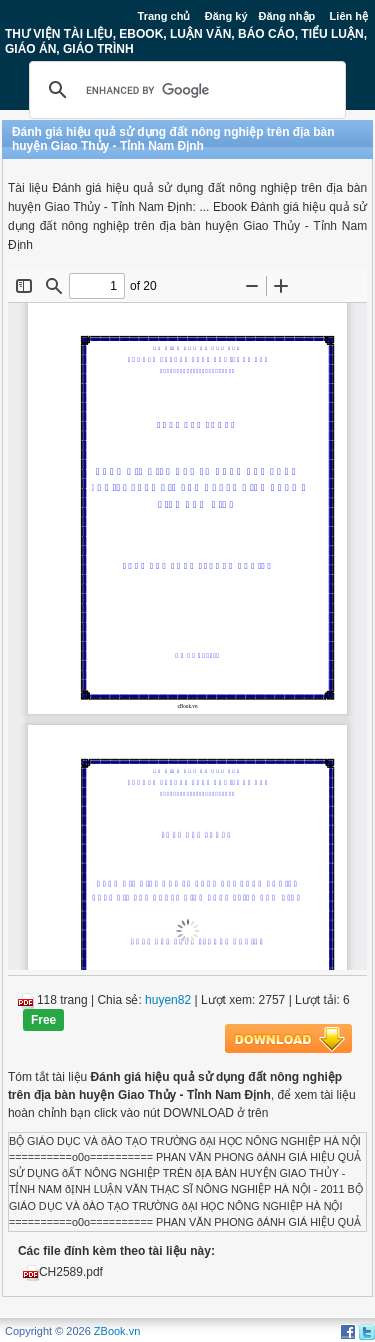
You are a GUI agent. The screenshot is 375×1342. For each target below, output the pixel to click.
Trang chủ (164, 16)
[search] (184, 90)
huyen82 (168, 1000)
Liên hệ (349, 16)
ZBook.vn (117, 1331)
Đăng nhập (287, 16)
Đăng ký (226, 16)
